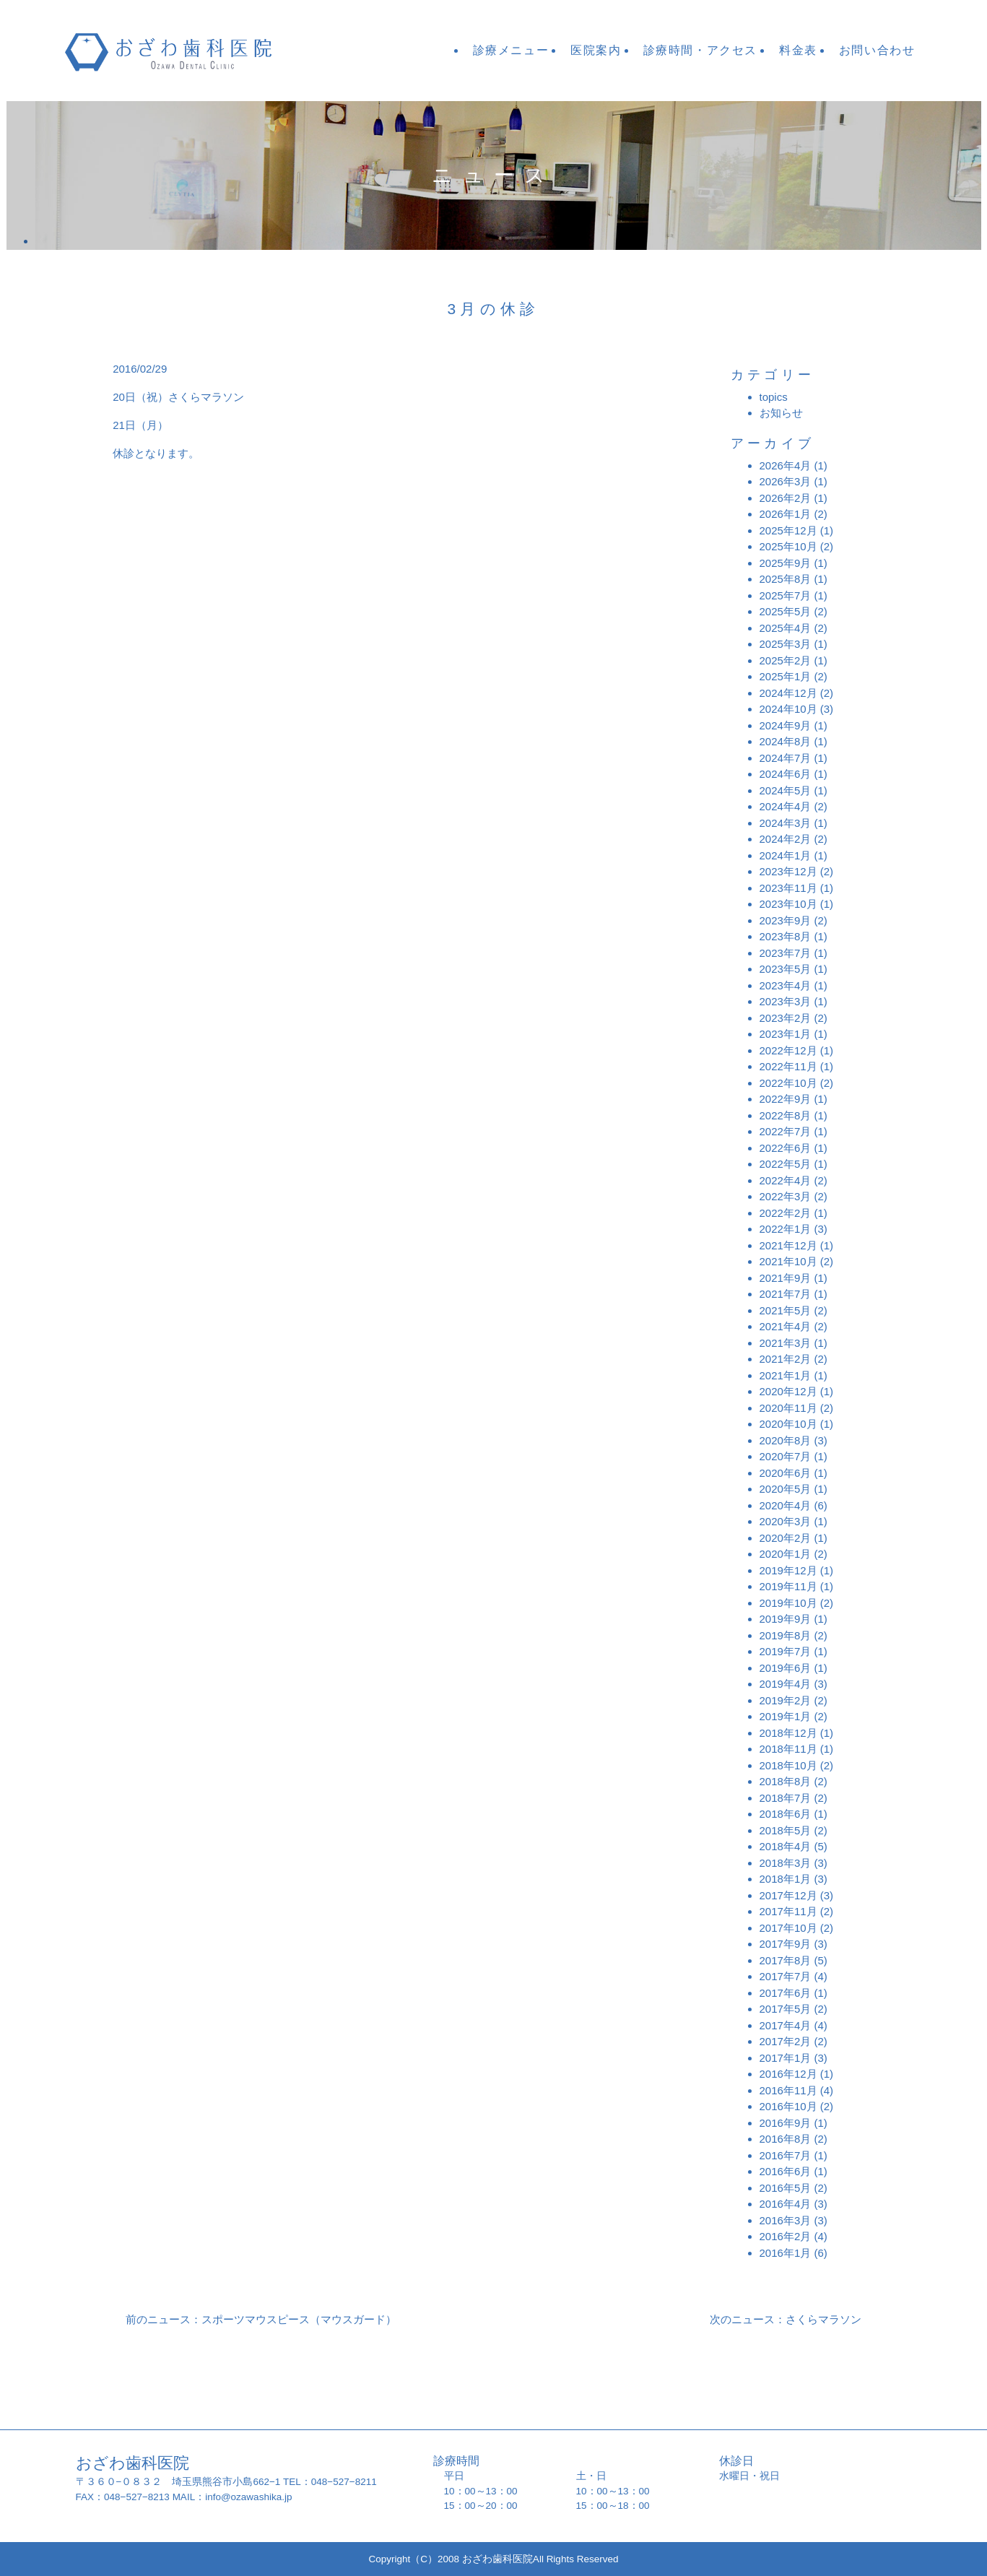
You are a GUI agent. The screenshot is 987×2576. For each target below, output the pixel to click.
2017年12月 (788, 1895)
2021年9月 (786, 1278)
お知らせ (781, 413)
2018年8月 (786, 1781)
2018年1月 (786, 1879)
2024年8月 (786, 741)
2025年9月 (786, 563)
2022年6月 (786, 1148)
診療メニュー (511, 50)
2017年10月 (788, 1928)
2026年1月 (786, 514)
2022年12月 (788, 1050)
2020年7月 (786, 1456)
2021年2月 (786, 1359)
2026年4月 (786, 465)
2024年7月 (786, 758)
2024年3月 (786, 823)
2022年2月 (786, 1213)
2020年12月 (788, 1391)
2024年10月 (788, 709)
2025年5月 (786, 611)
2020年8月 (786, 1440)
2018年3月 (786, 1863)
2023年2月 (786, 1018)
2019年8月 (786, 1635)
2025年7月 (786, 595)
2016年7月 (786, 2155)
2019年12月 (788, 1570)
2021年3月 (786, 1343)
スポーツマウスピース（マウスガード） (298, 2319)
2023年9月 (786, 920)
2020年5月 (786, 1489)
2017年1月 (786, 2058)
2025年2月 (786, 660)
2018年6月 (786, 1814)
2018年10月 (788, 1765)
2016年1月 (786, 2253)
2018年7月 (786, 1798)
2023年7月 (786, 953)
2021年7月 (786, 1294)
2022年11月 (788, 1066)
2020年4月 (786, 1505)
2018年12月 (788, 1733)
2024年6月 (786, 774)
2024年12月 (788, 693)
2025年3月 (786, 644)
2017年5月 (786, 2009)
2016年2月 (786, 2236)
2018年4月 (786, 1846)
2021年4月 (786, 1326)
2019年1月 (786, 1716)
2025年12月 (788, 530)
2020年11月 (788, 1408)
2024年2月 (786, 839)
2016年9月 (786, 2123)
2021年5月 (786, 1310)
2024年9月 (786, 725)
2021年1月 (786, 1375)
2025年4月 (786, 628)
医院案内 (595, 50)
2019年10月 (788, 1603)
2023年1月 (786, 1034)
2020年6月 (786, 1473)
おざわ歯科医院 (190, 50)
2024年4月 (786, 806)
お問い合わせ (877, 50)
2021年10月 (788, 1261)
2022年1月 (786, 1229)
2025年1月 (786, 676)
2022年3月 (786, 1196)
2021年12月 (788, 1245)
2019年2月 (786, 1700)
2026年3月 (786, 481)
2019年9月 (786, 1619)
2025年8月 (786, 579)
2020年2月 (786, 1538)
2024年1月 (786, 855)
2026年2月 (786, 498)
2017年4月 (786, 2025)
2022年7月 (786, 1131)
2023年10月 (788, 904)
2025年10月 (788, 546)
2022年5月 (786, 1164)
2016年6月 (786, 2171)
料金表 (798, 50)
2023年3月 (786, 1001)
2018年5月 (786, 1830)
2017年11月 (788, 1911)
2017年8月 (786, 1960)
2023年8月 (786, 936)
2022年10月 (788, 1083)
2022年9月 (786, 1099)
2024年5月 (786, 790)
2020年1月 (786, 1554)
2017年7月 (786, 1976)
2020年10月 (788, 1424)
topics (774, 397)
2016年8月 (786, 2139)
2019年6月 (786, 1668)
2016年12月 (788, 2074)
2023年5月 (786, 969)
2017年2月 (786, 2041)
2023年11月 (788, 888)
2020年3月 (786, 1521)
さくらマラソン (206, 397)
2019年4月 (786, 1684)
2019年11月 (788, 1586)
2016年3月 (786, 2220)
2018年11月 (788, 1749)
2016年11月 (788, 2090)
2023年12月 (788, 871)
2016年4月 (786, 2204)
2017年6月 (786, 1993)
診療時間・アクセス (700, 50)
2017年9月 (786, 1944)
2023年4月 (786, 985)
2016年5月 (786, 2188)
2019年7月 (786, 1651)
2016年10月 (788, 2106)
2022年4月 (786, 1180)
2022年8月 (786, 1115)
